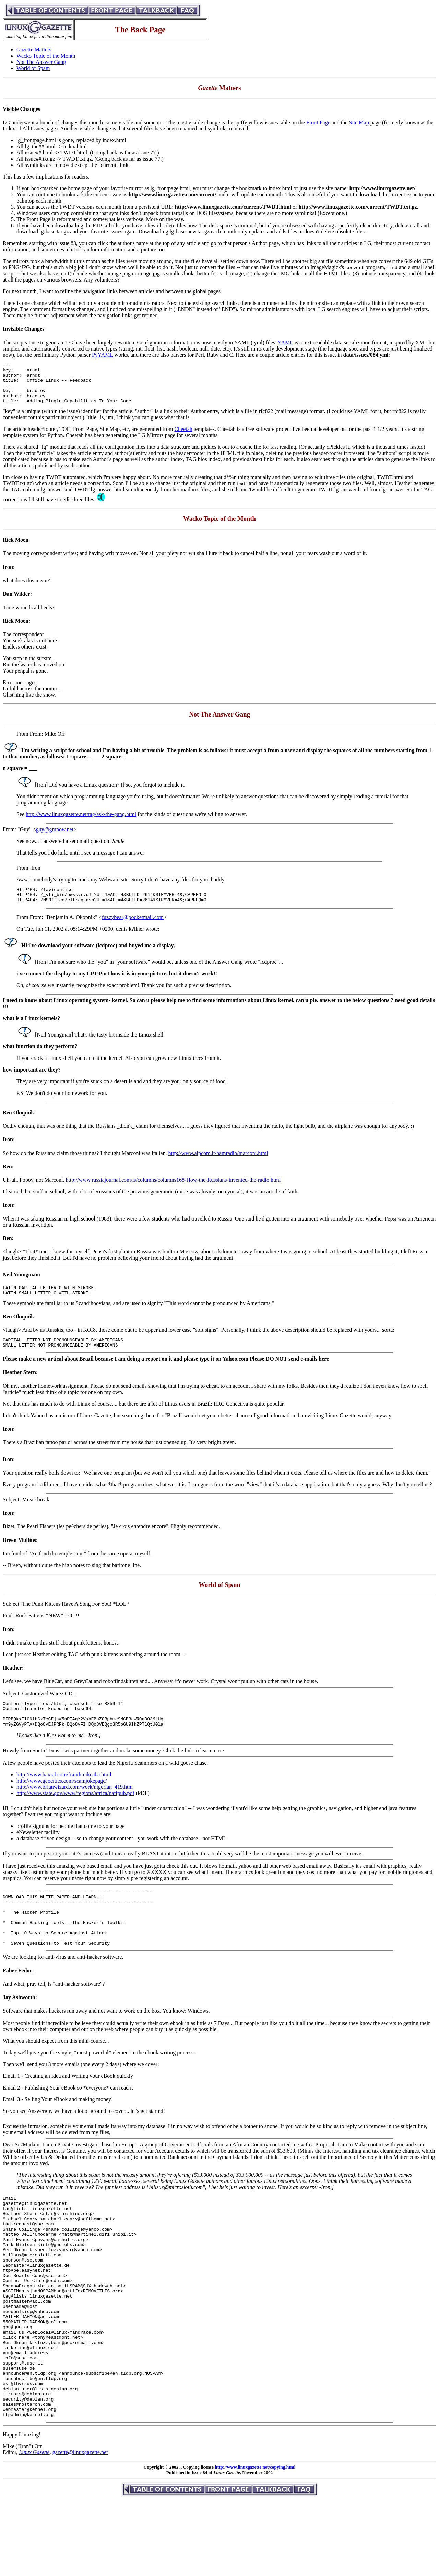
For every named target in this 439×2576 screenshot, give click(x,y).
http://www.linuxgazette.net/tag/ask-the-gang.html (81, 822)
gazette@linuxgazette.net (80, 2528)
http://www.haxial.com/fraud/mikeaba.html (63, 1795)
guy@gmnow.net (54, 837)
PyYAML (102, 355)
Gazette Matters (33, 50)
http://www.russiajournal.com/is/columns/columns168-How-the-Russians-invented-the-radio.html (173, 1191)
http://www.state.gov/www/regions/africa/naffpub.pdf (75, 1814)
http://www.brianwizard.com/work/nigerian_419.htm (74, 1807)
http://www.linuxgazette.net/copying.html (255, 2543)
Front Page (318, 122)
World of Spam (33, 68)
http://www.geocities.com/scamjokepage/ (61, 1801)
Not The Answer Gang (41, 62)
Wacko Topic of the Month (45, 56)
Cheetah (183, 437)
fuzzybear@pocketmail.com (133, 928)
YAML (285, 342)
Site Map (359, 122)
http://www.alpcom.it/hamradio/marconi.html (218, 1164)
